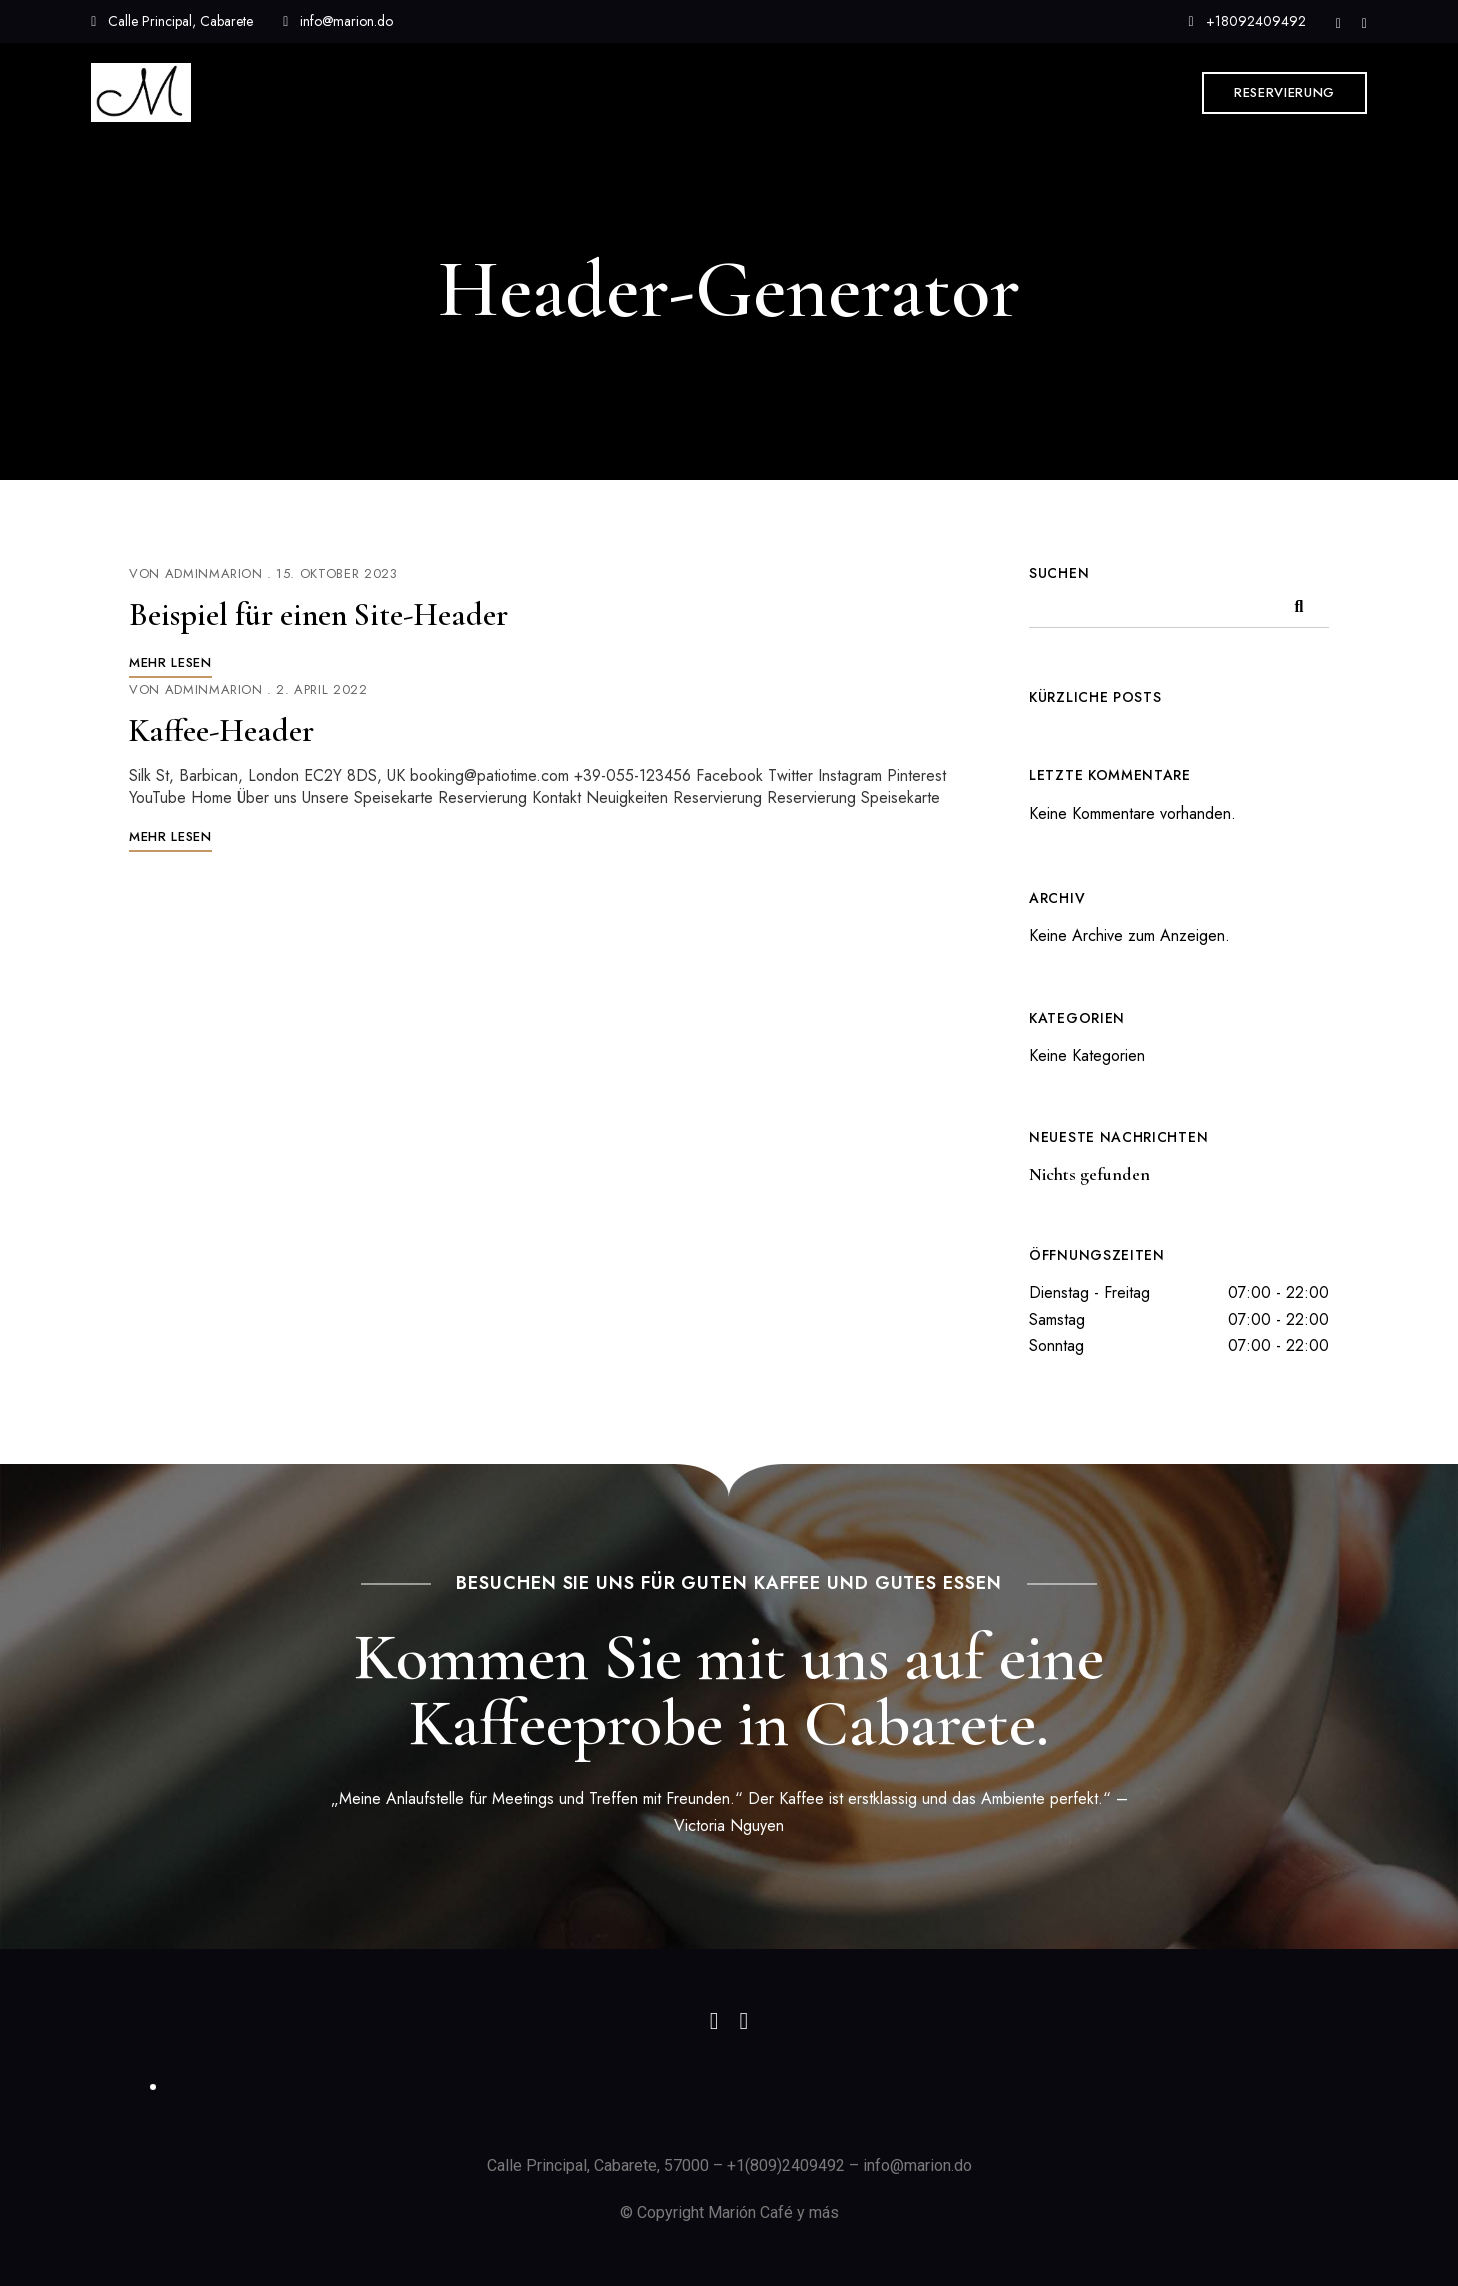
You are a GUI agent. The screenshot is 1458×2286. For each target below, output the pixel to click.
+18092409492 (1247, 21)
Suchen (1059, 573)
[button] (1284, 93)
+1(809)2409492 (786, 2165)
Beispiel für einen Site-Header (318, 614)
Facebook (1364, 24)
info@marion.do (338, 21)
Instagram (1338, 24)
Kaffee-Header (221, 730)
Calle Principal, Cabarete (172, 21)
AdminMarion (214, 573)
